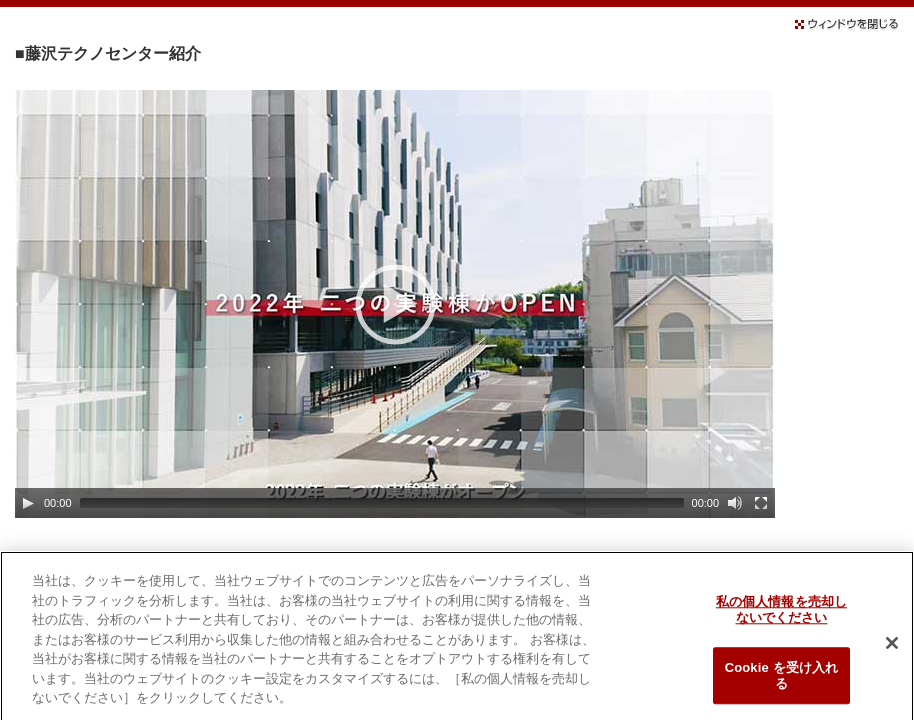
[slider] (382, 503)
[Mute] (735, 503)
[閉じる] (892, 648)
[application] (395, 304)
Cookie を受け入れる (782, 680)
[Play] (28, 503)
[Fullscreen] (761, 503)
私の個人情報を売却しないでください (781, 614)
